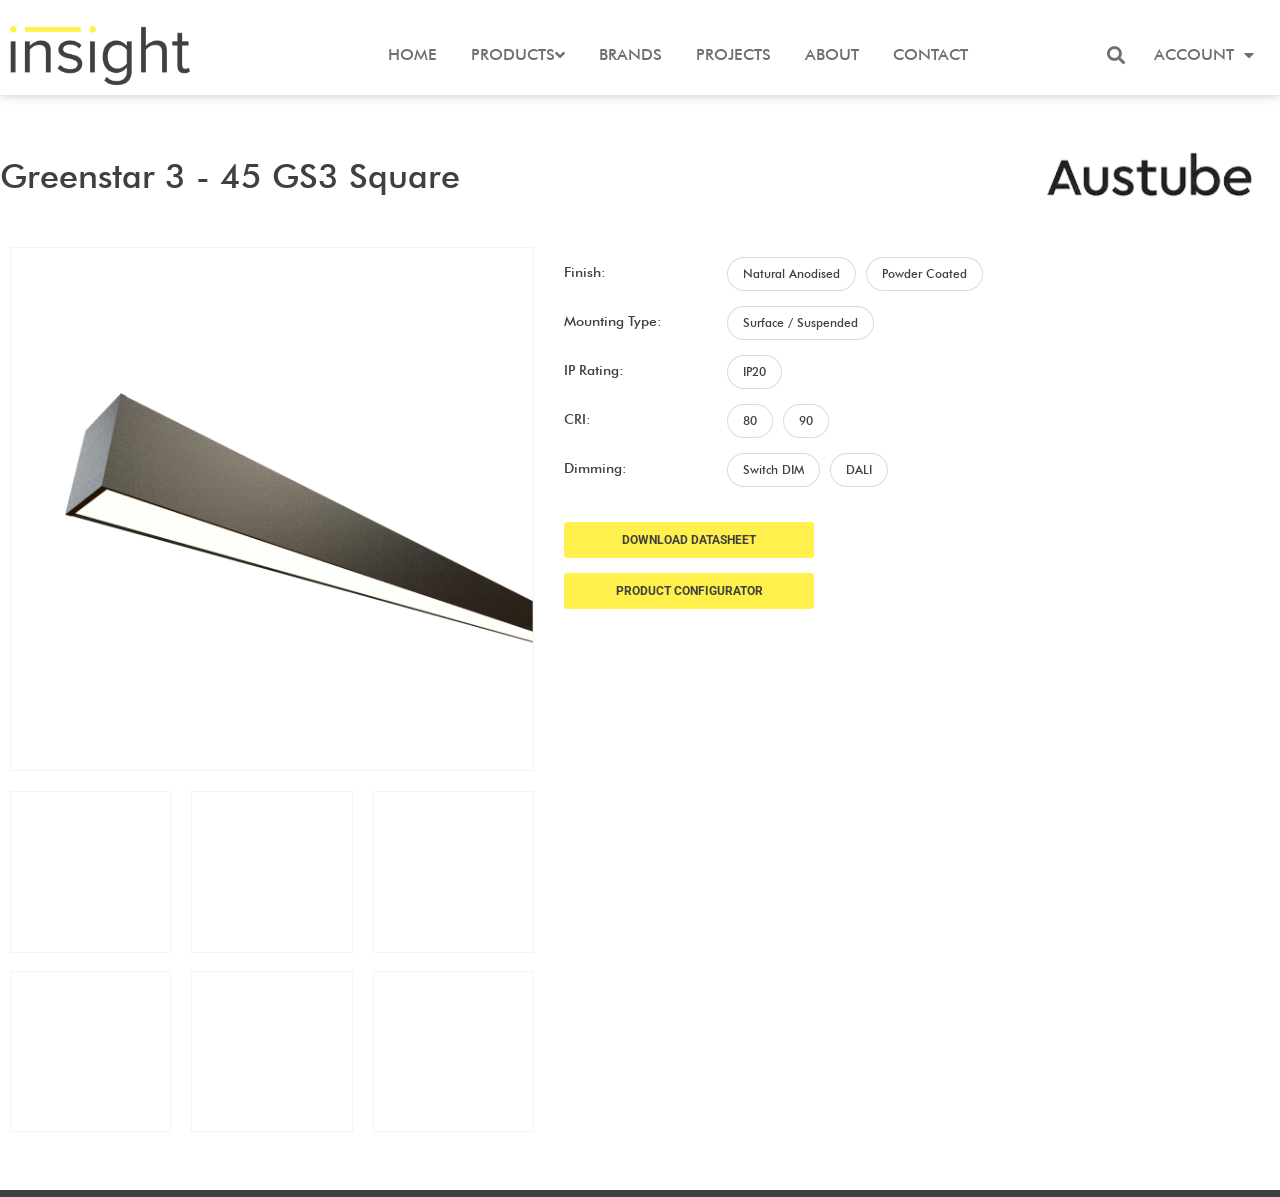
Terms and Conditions (1171, 1074)
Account (1204, 55)
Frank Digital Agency (779, 1169)
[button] (1116, 55)
